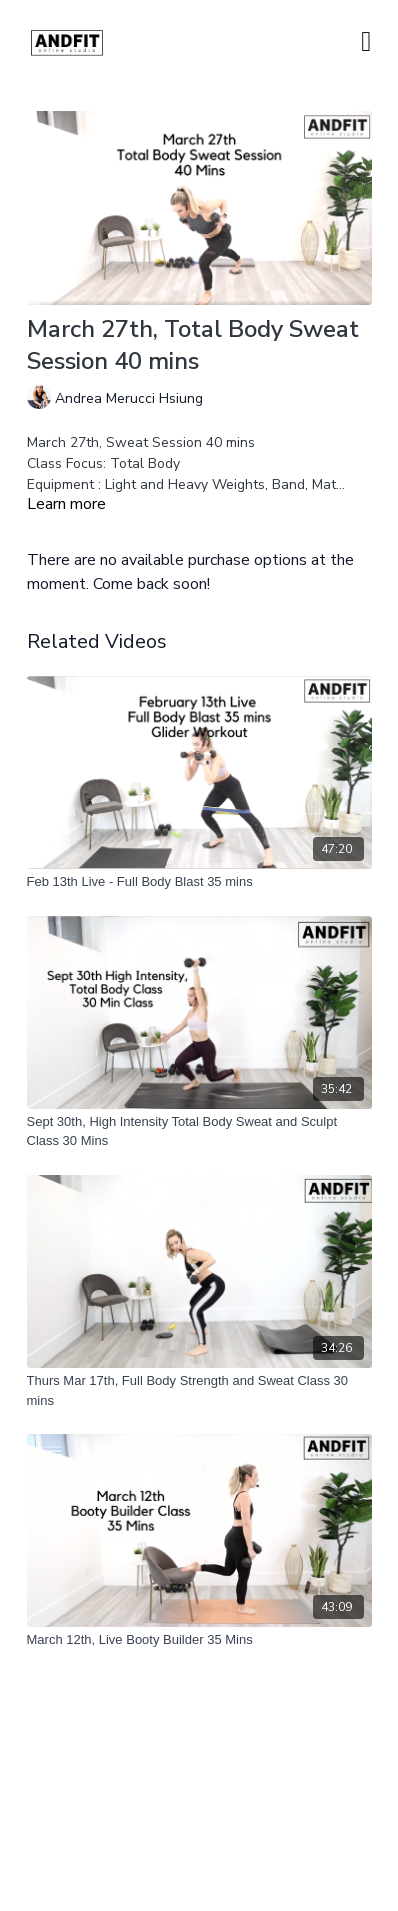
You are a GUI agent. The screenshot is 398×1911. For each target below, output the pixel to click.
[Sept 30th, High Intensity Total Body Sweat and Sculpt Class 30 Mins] (199, 1131)
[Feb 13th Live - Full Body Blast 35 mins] (199, 882)
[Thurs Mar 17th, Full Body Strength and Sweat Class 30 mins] (199, 1390)
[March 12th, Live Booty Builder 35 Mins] (199, 1640)
